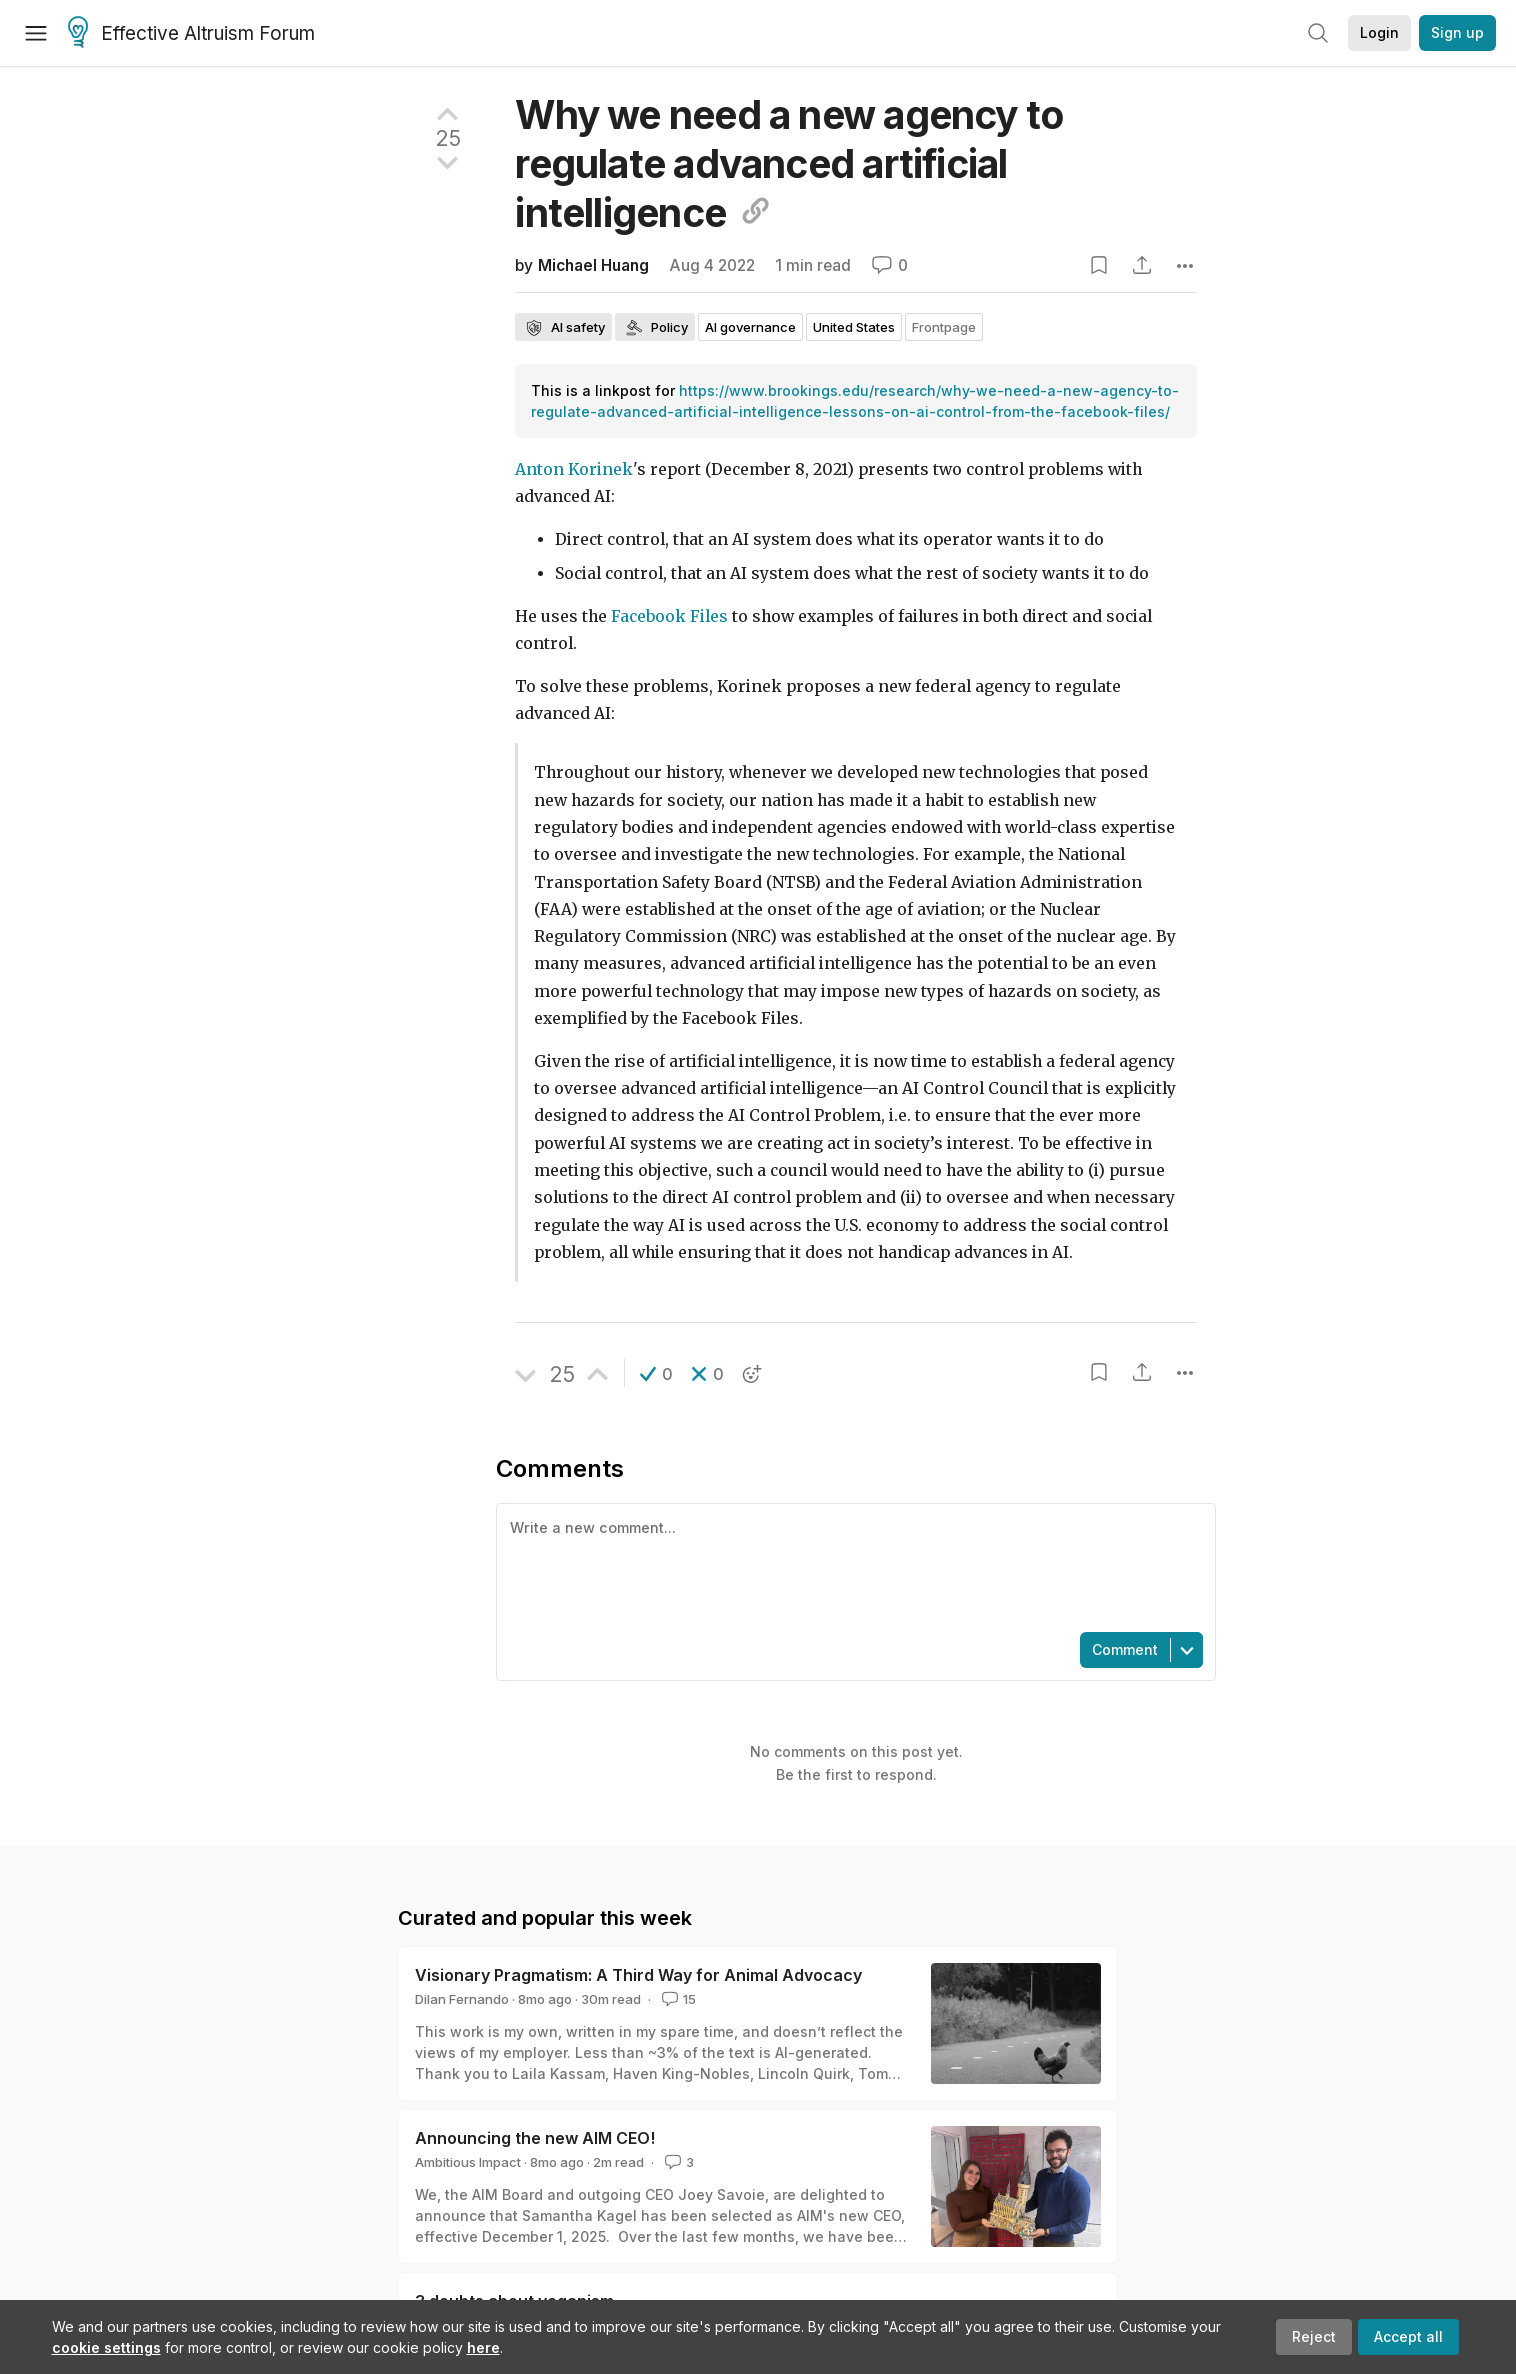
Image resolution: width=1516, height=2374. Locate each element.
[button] (656, 1374)
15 (677, 1999)
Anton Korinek (574, 469)
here (483, 2347)
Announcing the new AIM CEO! (535, 2138)
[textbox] (852, 1566)
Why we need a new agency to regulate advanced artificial (789, 163)
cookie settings (106, 2347)
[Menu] (36, 33)
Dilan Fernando (462, 1999)
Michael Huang (593, 265)
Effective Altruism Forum (191, 34)
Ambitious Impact (468, 2162)
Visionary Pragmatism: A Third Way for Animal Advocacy (638, 1975)
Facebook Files (669, 616)
